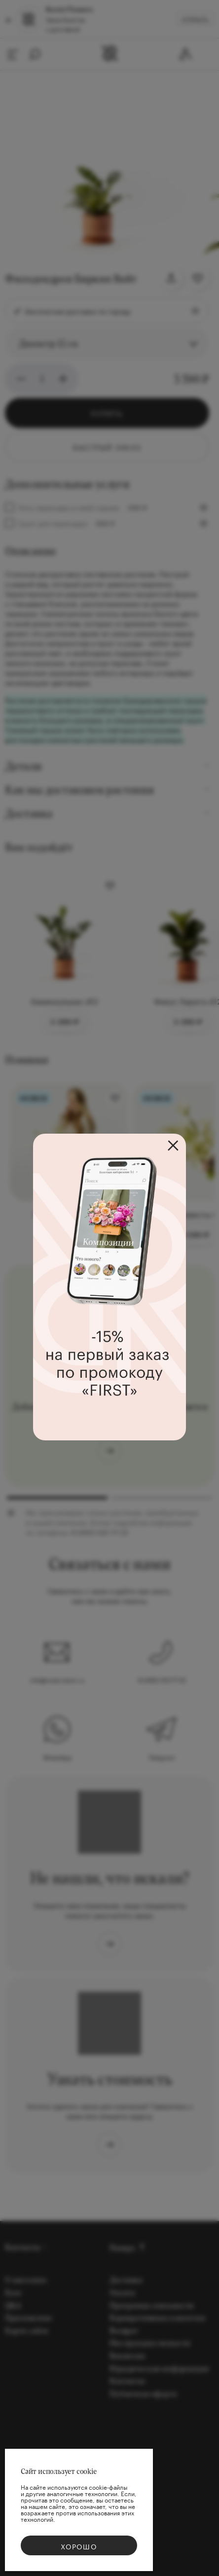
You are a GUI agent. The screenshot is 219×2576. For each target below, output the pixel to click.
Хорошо (79, 2545)
